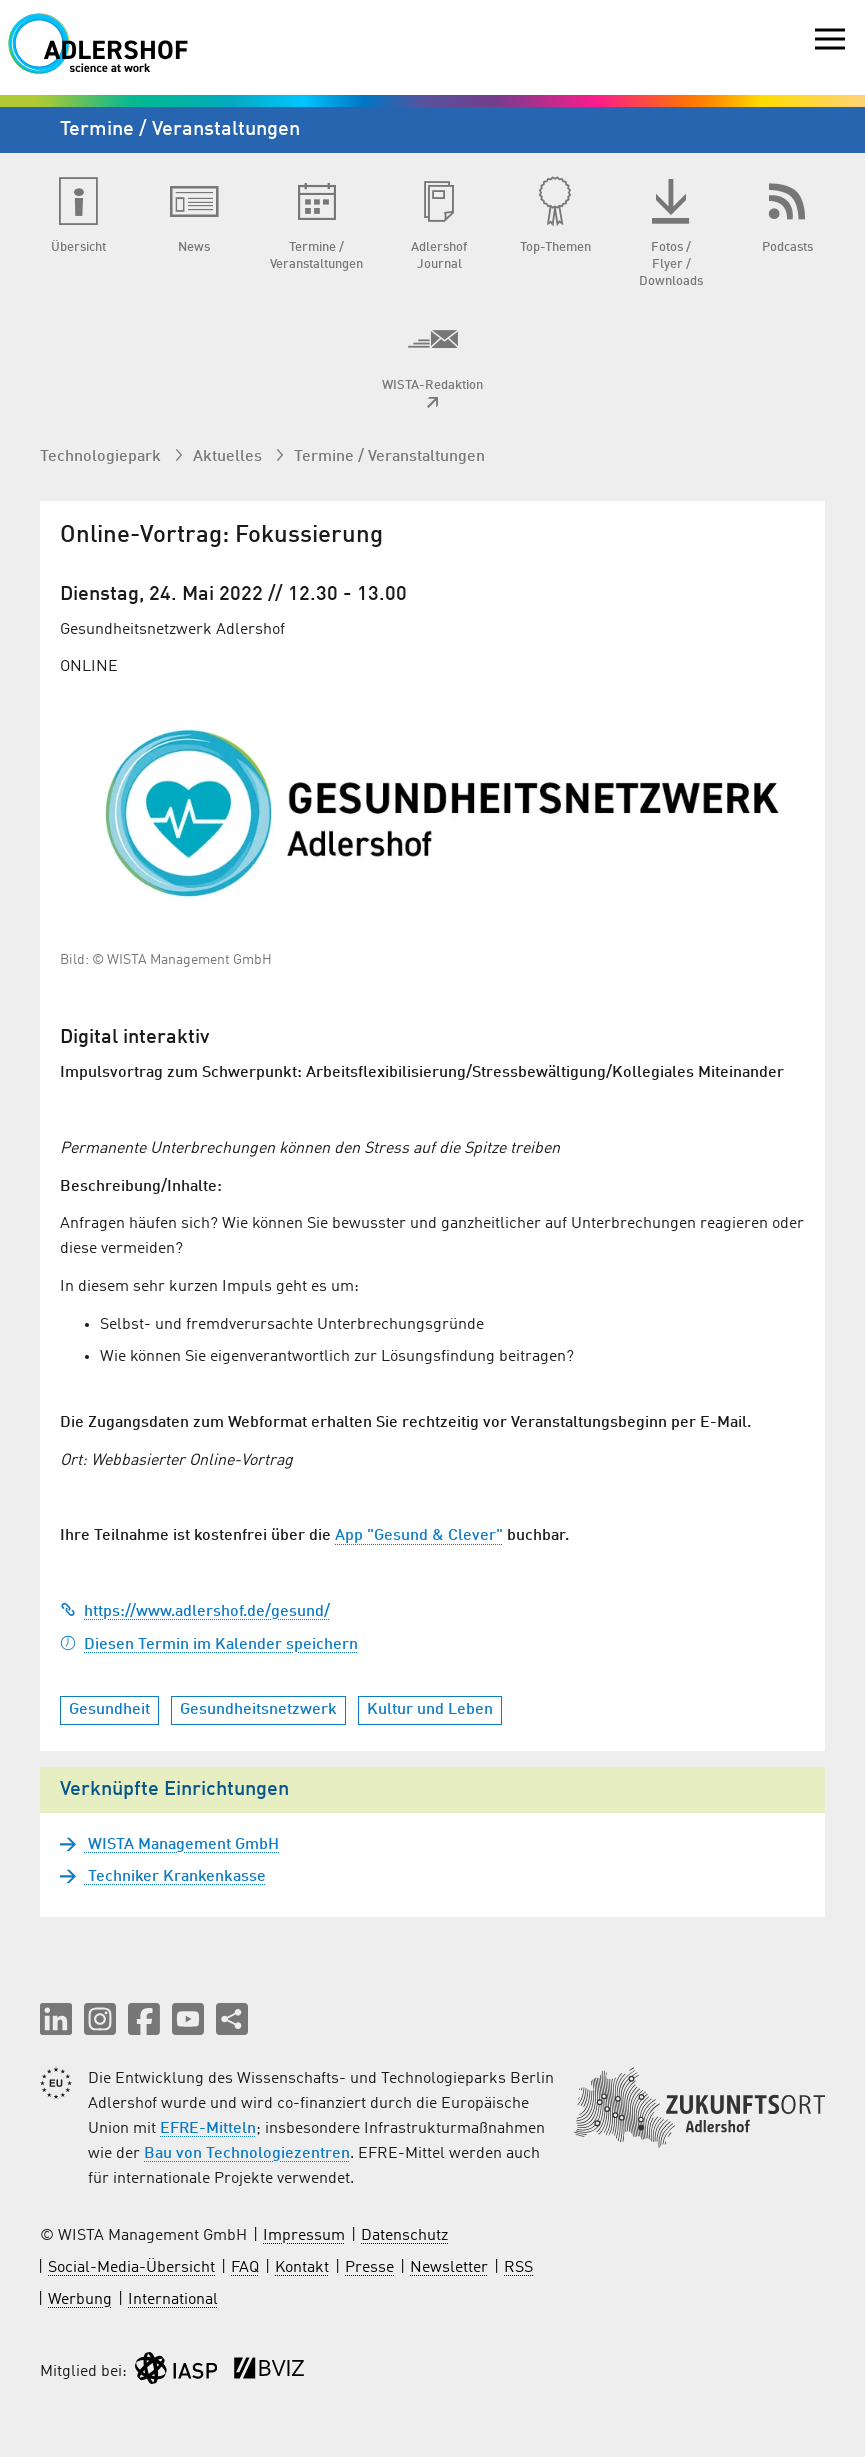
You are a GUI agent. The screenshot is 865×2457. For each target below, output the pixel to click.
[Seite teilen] (232, 2019)
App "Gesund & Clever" (419, 1536)
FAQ (245, 2268)
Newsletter (449, 2268)
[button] (56, 2019)
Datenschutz (404, 2236)
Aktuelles (229, 457)
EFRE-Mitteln (208, 2129)
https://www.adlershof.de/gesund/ (195, 1612)
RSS (518, 2268)
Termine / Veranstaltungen (389, 457)
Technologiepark (102, 457)
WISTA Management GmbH (181, 1845)
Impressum (304, 2236)
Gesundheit (109, 1710)
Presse (369, 2268)
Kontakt (302, 2268)
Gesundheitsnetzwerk (258, 1710)
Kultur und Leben (430, 1710)
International (173, 2300)
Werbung (80, 2300)
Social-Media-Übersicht (131, 2268)
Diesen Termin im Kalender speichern (209, 1645)
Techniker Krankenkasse (175, 1877)
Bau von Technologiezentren (247, 2154)
